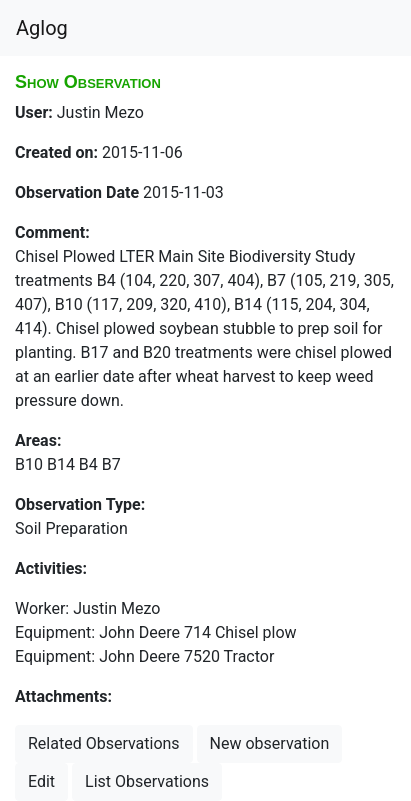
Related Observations (104, 743)
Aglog (42, 28)
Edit (41, 781)
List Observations (147, 781)
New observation (270, 743)
